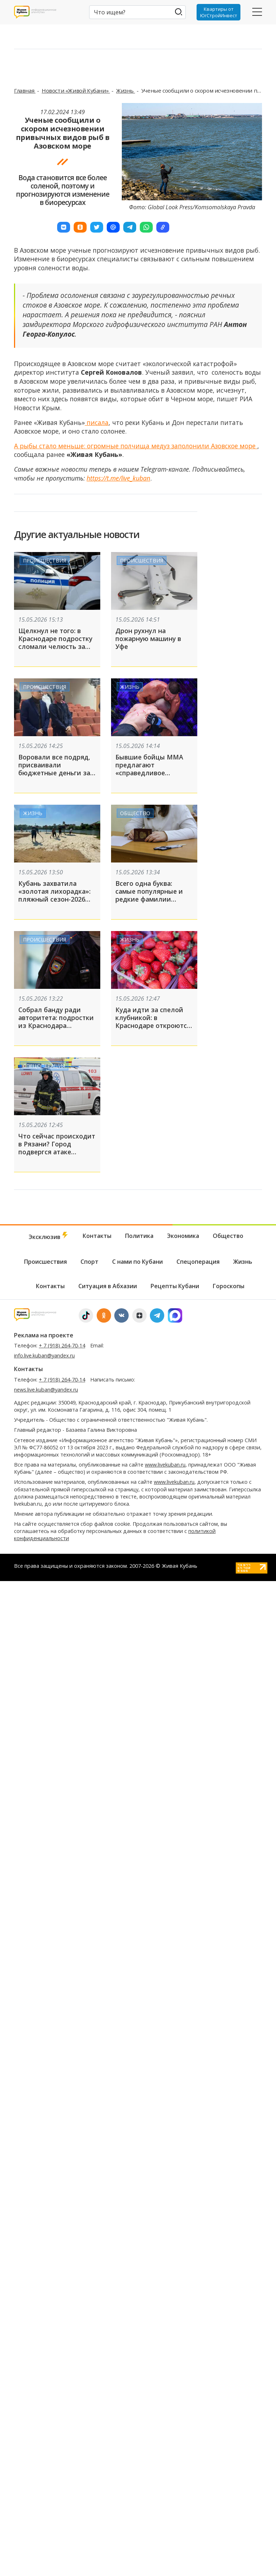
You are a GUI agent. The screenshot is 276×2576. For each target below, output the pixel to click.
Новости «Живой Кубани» (76, 90)
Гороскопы (228, 1286)
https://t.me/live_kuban (118, 478)
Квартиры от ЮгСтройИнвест (218, 12)
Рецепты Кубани (175, 1286)
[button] (63, 227)
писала (97, 422)
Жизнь (125, 90)
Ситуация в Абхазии (107, 1286)
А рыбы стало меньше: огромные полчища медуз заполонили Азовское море (135, 445)
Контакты (97, 1236)
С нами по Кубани (137, 1262)
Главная (25, 90)
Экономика (183, 1236)
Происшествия (44, 560)
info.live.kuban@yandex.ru (44, 1355)
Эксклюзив (49, 1236)
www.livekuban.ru (165, 1464)
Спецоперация (44, 1065)
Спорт (89, 1262)
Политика (139, 1236)
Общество (135, 813)
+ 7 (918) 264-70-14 (62, 1345)
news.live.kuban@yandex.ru (46, 1389)
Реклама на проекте (43, 1335)
